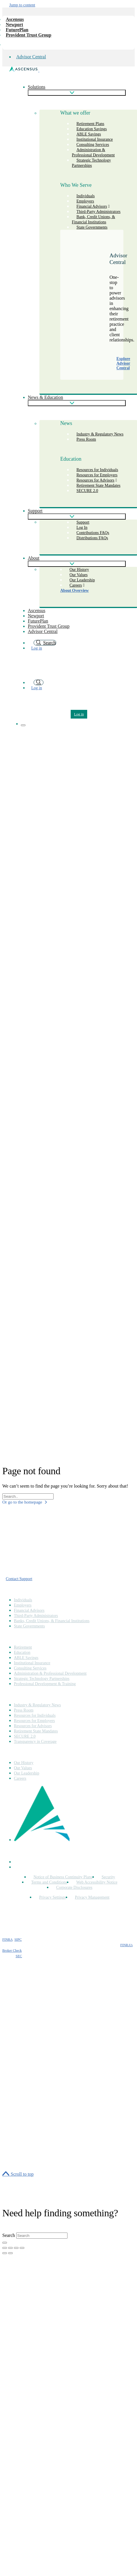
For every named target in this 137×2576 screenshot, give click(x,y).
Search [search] (45, 642)
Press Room (86, 439)
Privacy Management (92, 1897)
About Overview (74, 590)
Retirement (23, 1647)
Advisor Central (31, 56)
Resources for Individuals (35, 1715)
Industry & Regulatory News (99, 434)
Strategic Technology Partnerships (91, 163)
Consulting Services (30, 1668)
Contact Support (19, 1579)
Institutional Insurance (32, 1663)
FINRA (7, 1940)
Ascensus (15, 19)
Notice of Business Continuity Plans (63, 1877)
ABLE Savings (26, 1658)
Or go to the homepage (24, 1502)
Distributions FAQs (92, 538)
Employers (23, 1605)
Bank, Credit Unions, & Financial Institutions (93, 219)
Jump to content (22, 5)
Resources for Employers (34, 1720)
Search (8, 2235)
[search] (38, 682)
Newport (14, 24)
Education (22, 1652)
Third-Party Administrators (36, 1615)
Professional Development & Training (45, 1684)
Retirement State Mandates (98, 485)
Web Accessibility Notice (96, 1882)
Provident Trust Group (28, 34)
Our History (23, 1763)
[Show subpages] (77, 93)
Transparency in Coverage (35, 1741)
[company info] (5, 43)
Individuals (23, 1600)
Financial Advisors (29, 1610)
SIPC (18, 1940)
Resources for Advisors (33, 1726)
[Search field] (28, 1496)
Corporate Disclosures (74, 1887)
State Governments (91, 227)
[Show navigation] (23, 725)
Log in (36, 648)
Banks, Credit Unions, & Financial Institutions (51, 1621)
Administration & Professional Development (93, 152)
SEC (19, 1956)
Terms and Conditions (49, 1882)
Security (108, 1877)
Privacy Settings (52, 1897)
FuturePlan (17, 29)
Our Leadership (26, 1773)
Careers (76, 585)
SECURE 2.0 (87, 491)
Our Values (23, 1768)
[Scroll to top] (18, 2174)
